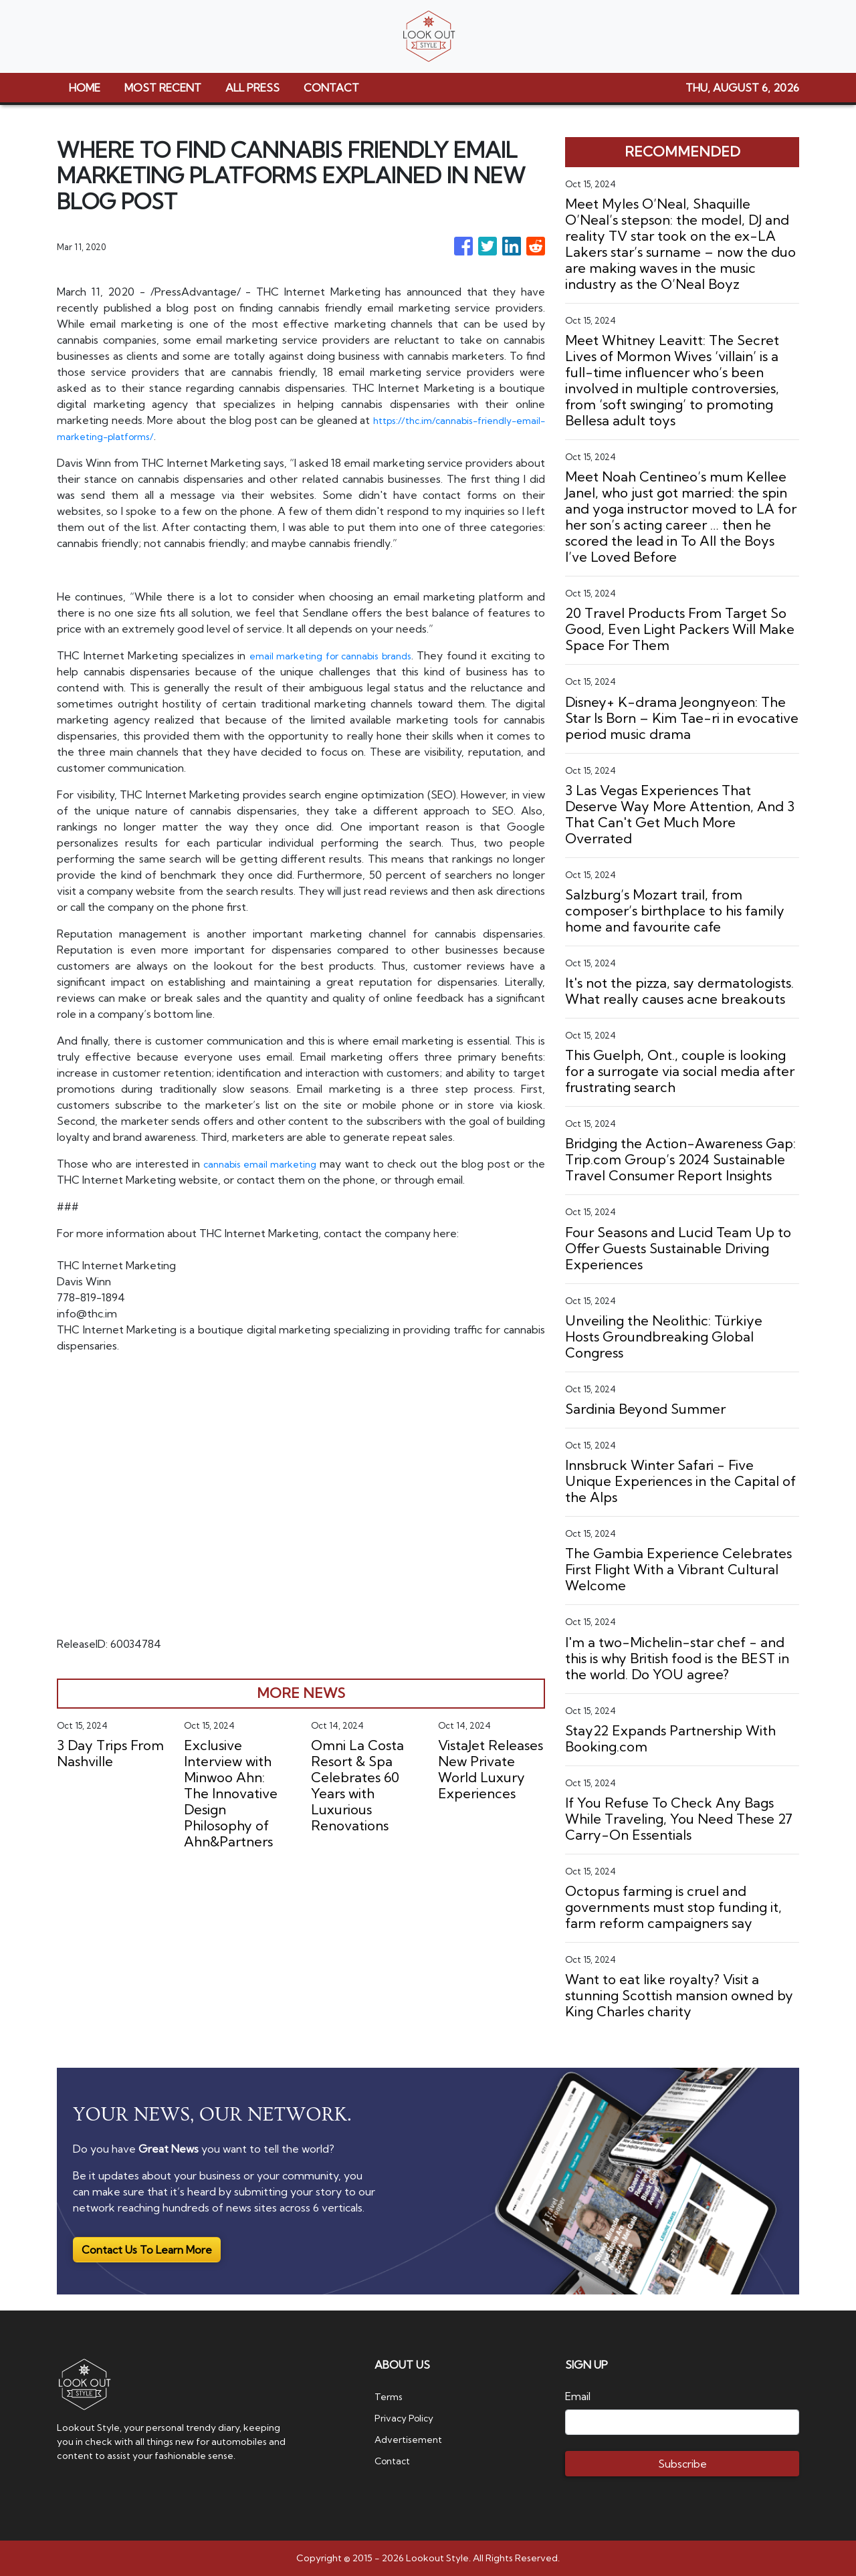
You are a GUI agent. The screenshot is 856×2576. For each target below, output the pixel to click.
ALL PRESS (252, 87)
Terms (390, 2396)
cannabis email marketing (261, 1163)
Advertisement (412, 2439)
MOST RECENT (162, 87)
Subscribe (682, 2463)
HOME (84, 87)
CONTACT (331, 87)
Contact (394, 2460)
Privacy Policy (407, 2417)
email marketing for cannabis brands (337, 655)
